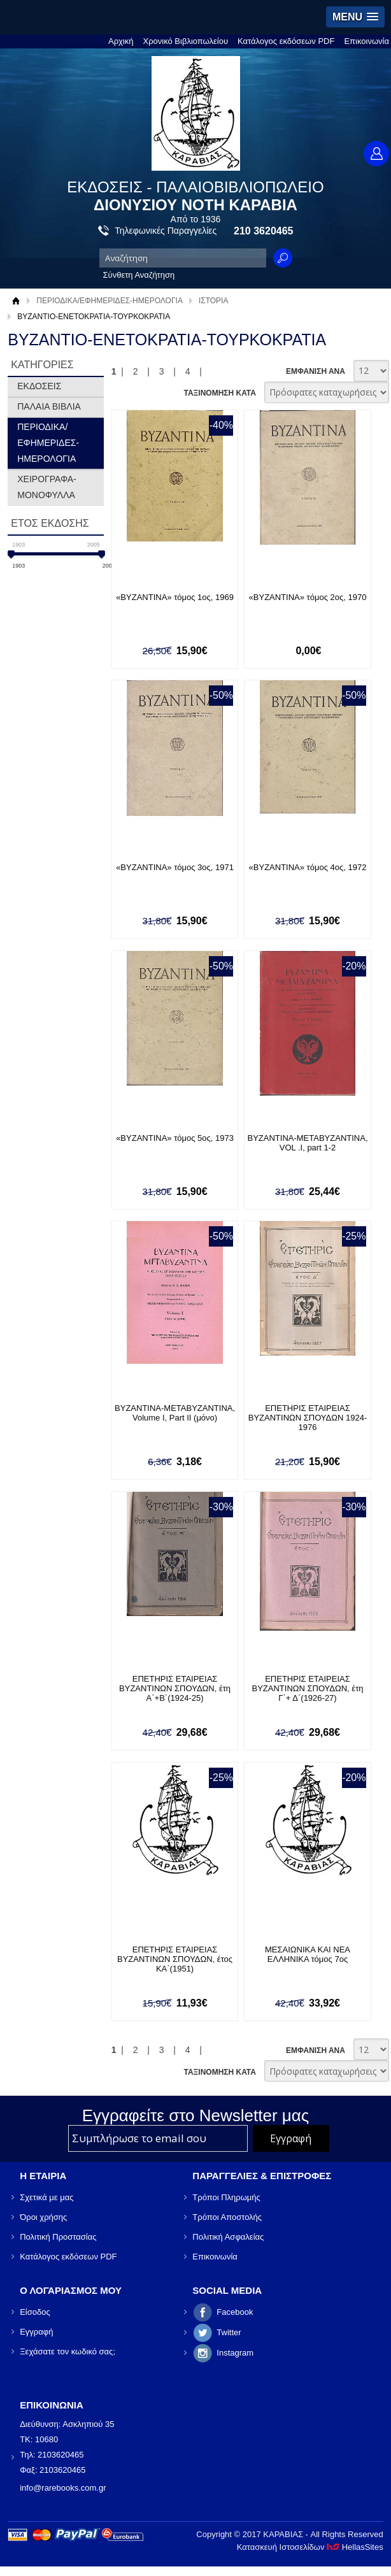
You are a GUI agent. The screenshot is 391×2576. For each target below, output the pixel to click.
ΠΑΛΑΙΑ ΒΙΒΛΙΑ (49, 406)
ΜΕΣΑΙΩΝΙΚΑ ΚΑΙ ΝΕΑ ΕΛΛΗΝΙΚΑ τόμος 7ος (307, 1954)
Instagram (235, 2353)
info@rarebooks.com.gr (63, 2488)
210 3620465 (263, 230)
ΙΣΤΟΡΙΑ (214, 300)
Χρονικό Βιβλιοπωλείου (186, 41)
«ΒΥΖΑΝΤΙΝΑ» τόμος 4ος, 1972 (308, 867)
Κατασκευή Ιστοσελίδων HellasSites (310, 2547)
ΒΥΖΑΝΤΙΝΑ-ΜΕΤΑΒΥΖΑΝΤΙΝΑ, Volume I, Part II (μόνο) (175, 1412)
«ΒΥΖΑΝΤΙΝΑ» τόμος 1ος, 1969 (175, 597)
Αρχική (121, 41)
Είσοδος (35, 2312)
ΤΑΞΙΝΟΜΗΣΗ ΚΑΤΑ (219, 393)
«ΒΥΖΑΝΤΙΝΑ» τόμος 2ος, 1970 (308, 597)
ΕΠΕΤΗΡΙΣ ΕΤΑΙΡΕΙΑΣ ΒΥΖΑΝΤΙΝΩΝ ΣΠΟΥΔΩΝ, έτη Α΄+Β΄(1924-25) (175, 1688)
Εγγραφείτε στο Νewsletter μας (195, 2115)
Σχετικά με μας (46, 2197)
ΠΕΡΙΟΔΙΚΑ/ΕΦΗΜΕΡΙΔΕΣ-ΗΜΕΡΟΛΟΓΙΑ (109, 300)
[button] (355, 16)
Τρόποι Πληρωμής (226, 2197)
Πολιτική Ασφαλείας (228, 2237)
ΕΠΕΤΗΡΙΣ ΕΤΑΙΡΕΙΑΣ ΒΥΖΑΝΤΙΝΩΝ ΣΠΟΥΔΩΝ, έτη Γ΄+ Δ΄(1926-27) (308, 1688)
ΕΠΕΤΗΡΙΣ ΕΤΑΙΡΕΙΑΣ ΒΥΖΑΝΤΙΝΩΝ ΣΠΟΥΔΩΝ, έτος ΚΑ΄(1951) (174, 1959)
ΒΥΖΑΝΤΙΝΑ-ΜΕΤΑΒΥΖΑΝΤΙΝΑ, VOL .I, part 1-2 (308, 1142)
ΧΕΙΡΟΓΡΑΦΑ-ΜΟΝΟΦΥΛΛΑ (46, 487)
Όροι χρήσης (43, 2217)
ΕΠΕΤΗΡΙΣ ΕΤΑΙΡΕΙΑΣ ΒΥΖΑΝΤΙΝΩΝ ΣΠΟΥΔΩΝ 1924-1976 (307, 1417)
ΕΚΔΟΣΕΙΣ (39, 386)
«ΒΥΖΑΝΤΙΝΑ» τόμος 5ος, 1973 (175, 1138)
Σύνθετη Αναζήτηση (139, 275)
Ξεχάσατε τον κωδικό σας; (67, 2351)
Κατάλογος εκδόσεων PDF (286, 41)
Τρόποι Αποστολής (227, 2217)
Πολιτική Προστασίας (58, 2237)
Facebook (235, 2312)
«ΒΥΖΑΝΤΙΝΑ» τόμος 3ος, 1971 (175, 867)
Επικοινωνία (366, 41)
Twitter (229, 2332)
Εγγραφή (36, 2331)
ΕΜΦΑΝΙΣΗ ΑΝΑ (315, 371)
